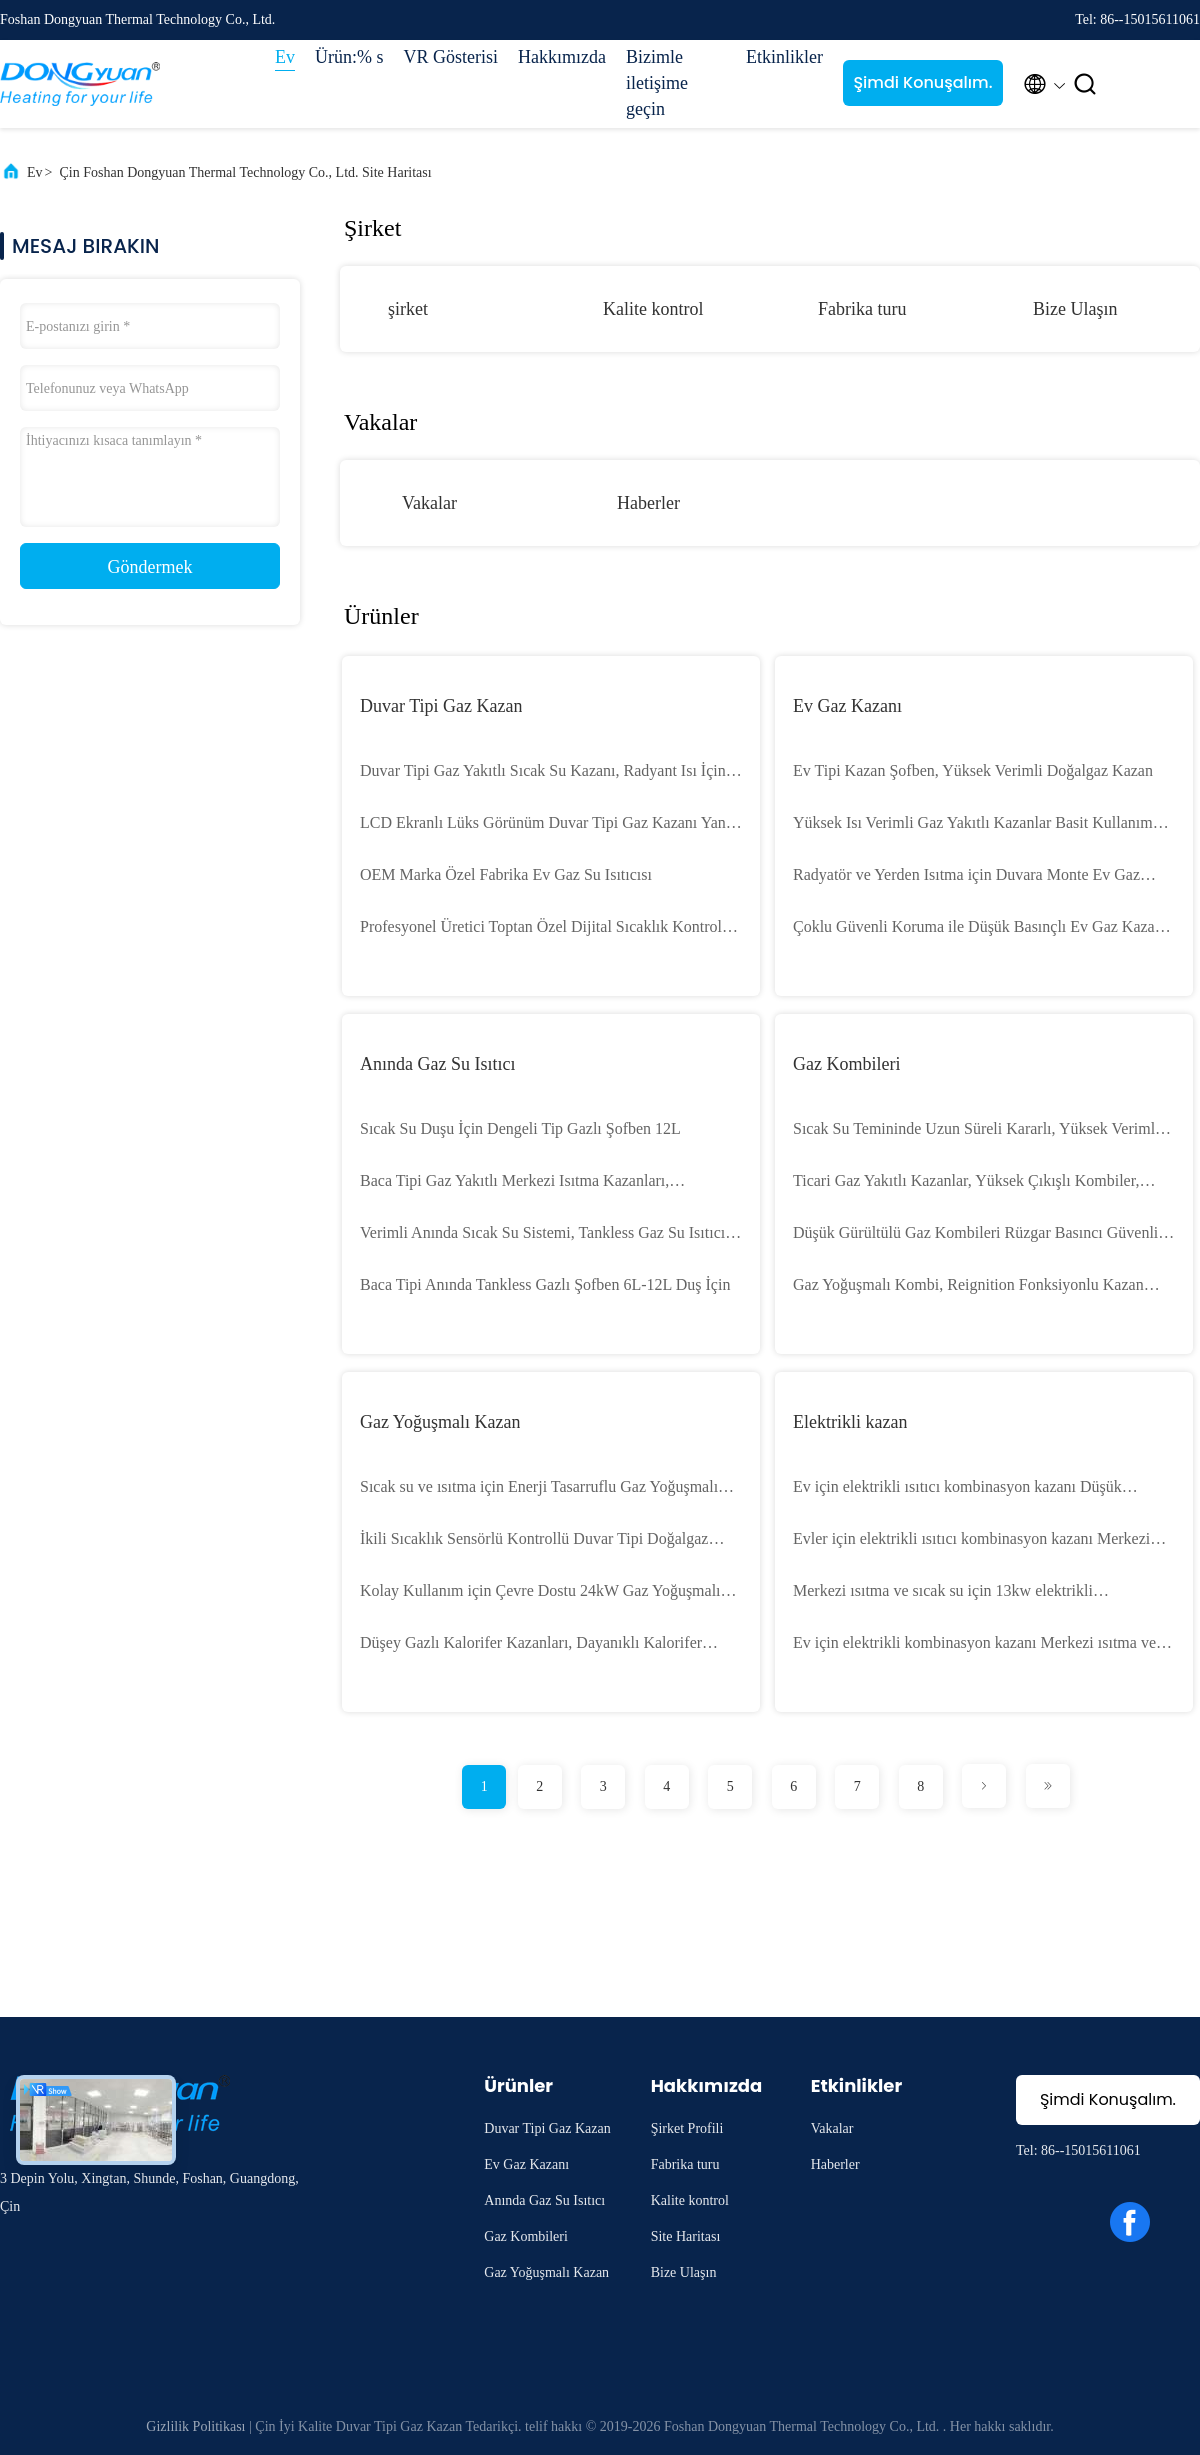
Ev (285, 57)
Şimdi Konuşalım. (922, 82)
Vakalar (429, 503)
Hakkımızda (562, 57)
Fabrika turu (862, 309)
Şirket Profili (687, 2128)
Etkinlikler (784, 57)
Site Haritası (686, 2236)
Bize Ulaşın (1075, 309)
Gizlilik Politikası (195, 2426)
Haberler (648, 503)
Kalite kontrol (653, 309)
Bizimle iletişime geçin (657, 83)
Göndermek (150, 567)
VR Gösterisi (451, 57)
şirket (408, 309)
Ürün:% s (349, 57)
